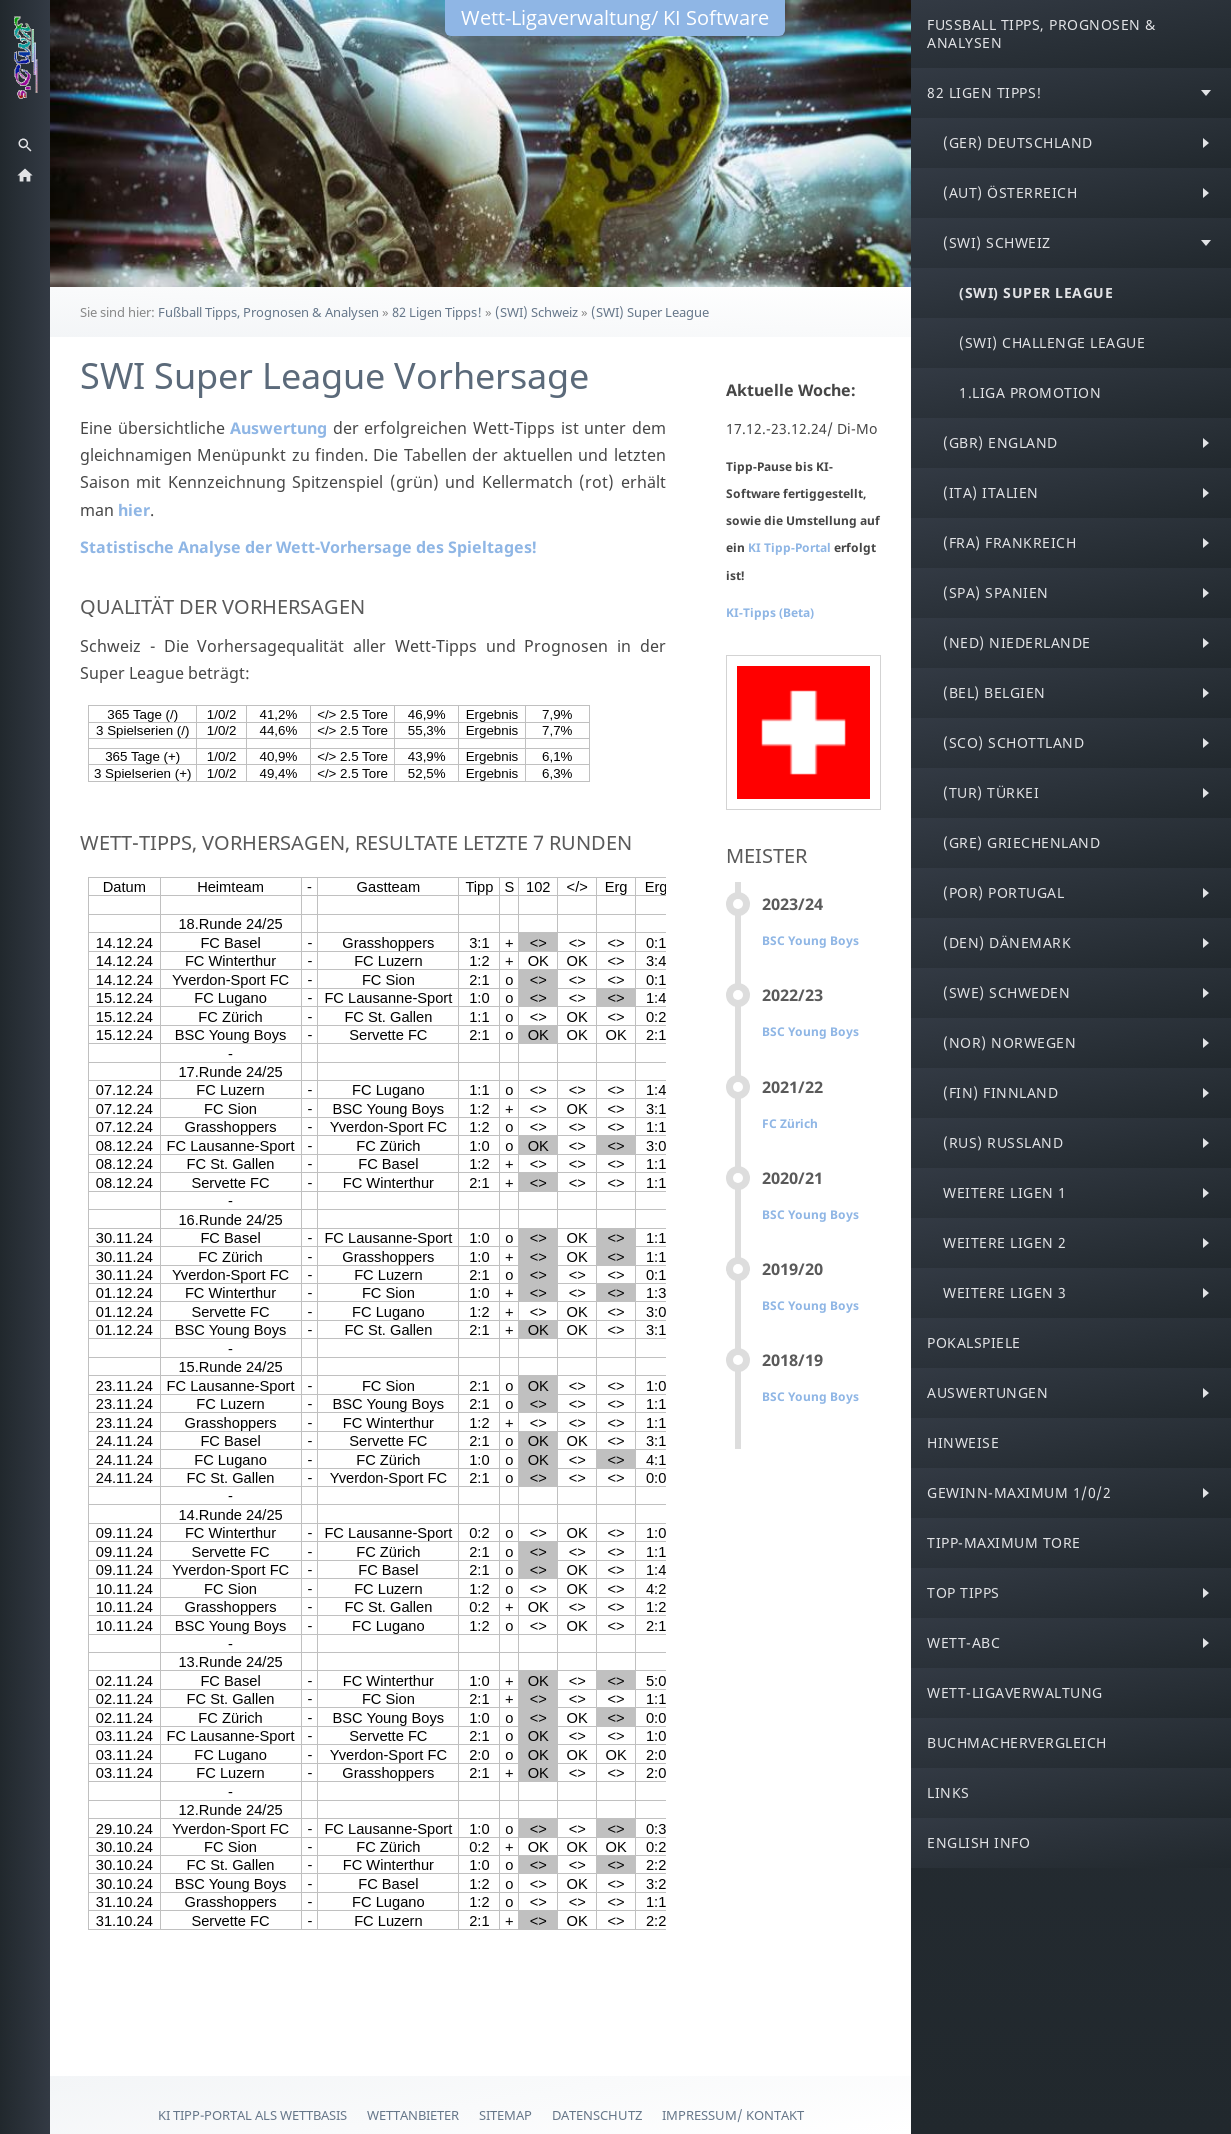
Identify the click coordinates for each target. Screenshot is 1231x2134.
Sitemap (505, 2115)
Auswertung (278, 428)
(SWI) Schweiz (536, 312)
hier (134, 510)
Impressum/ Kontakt (733, 2115)
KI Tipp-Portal (791, 547)
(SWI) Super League (650, 312)
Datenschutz (597, 2115)
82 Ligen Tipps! (437, 312)
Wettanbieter (413, 2115)
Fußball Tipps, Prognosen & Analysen (268, 312)
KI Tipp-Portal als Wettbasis (252, 2115)
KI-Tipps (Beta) (770, 612)
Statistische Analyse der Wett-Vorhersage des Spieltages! (308, 547)
